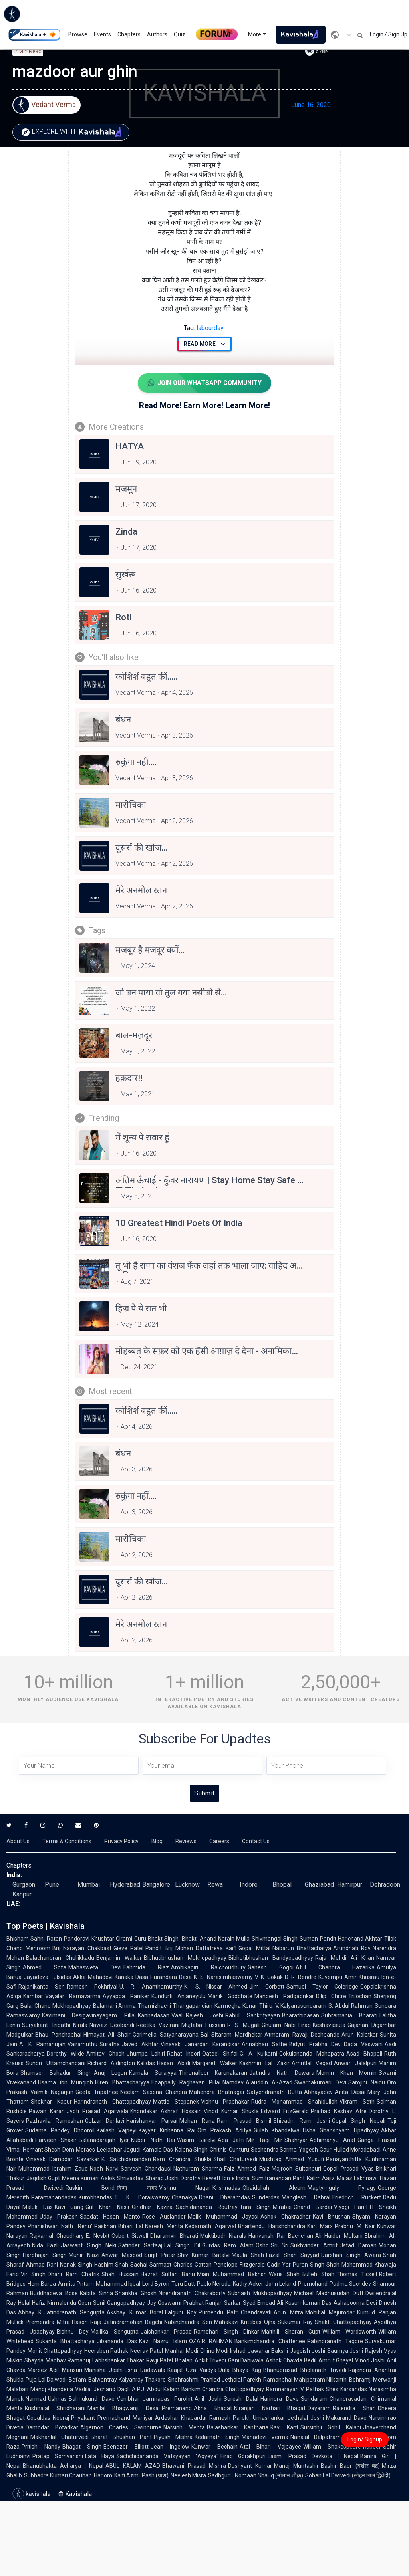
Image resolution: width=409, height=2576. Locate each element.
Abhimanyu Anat (332, 2140)
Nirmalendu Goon (69, 2303)
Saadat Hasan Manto (110, 2216)
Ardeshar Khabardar (181, 2418)
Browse (77, 34)
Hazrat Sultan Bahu (168, 2274)
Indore (249, 1884)
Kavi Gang (69, 2207)
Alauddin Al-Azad (269, 2082)
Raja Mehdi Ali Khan (344, 1958)
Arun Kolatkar (359, 2034)
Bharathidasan (300, 2015)
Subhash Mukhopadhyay (260, 2293)
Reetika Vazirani (157, 2025)
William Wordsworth (349, 2331)
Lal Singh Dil (182, 2245)
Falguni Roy (181, 2312)
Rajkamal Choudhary (57, 2236)
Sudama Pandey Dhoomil (60, 2130)
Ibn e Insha (236, 2178)
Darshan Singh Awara (351, 2255)
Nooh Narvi (104, 2169)
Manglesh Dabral (306, 2197)
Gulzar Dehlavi (105, 2121)
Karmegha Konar (235, 2006)
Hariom (103, 2475)
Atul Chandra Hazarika (335, 1967)
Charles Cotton (192, 2264)
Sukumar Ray (295, 2322)
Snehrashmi (183, 2379)
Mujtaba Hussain (203, 2025)
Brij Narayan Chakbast (81, 1948)
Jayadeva (36, 1977)
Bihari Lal (130, 2226)
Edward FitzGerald (285, 2111)
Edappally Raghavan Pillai (185, 2082)
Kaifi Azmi (127, 2475)
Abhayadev (318, 2092)
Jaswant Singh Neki (88, 2245)
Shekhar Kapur (51, 2101)
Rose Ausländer (164, 2216)
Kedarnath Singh (217, 2437)
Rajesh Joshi (204, 2015)
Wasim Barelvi (196, 2140)
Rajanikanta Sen (41, 1986)
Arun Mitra (288, 2312)
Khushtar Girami (111, 1938)
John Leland (280, 2284)
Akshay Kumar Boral (135, 2312)
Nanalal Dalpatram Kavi (323, 2437)
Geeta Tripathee (96, 2092)
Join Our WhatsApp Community (204, 383)
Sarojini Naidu (366, 2082)
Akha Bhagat (213, 2408)
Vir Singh (33, 2274)
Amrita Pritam (76, 2284)
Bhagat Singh (82, 2446)
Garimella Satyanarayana (166, 2034)
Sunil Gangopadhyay (119, 2303)
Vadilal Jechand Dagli (102, 2389)
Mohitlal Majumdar (330, 2312)
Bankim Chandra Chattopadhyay (222, 2389)
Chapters (129, 34)
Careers (219, 1841)
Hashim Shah (111, 2264)
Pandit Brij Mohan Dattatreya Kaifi (191, 1948)
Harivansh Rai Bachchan (280, 2236)
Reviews (186, 1841)
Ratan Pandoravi (68, 1938)
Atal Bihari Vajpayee (270, 2446)
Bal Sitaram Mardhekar (232, 2034)
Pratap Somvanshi (57, 2456)
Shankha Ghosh (136, 2293)
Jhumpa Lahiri (146, 2053)
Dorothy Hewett (200, 2178)
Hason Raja (86, 2322)
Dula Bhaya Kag (240, 2370)
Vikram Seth (357, 2101)
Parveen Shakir (56, 2140)
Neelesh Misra (188, 2475)
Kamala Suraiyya (152, 2073)
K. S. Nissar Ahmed (215, 1986)
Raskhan (105, 2226)
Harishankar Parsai (151, 2121)
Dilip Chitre (331, 1996)
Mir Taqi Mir (264, 2140)
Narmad (36, 2399)
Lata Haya (99, 2456)
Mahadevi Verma (265, 2437)
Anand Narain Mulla (225, 1938)
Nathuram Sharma (197, 2169)
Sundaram (314, 2399)
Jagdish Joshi (307, 2351)
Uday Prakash (59, 2216)
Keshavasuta (329, 2025)
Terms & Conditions (66, 1841)
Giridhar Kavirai (153, 2207)
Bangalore (156, 1884)
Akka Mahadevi (93, 1977)
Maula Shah (248, 2255)
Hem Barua (42, 2284)
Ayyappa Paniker (126, 1996)
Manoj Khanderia (51, 2389)
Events (102, 34)
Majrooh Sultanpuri (296, 2169)
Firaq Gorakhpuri (243, 2456)
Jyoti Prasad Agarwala (97, 2111)
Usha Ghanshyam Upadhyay (341, 2130)
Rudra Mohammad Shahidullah (294, 2101)
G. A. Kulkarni (259, 2053)
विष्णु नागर (137, 2188)
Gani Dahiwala (246, 2360)
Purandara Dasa (171, 1977)
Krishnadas (226, 2188)
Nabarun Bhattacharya (301, 1948)
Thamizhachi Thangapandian (175, 2006)
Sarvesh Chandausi (146, 2169)
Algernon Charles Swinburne (120, 2427)
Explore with (73, 132)
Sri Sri (279, 2245)
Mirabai (282, 2207)
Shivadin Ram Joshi (301, 2121)
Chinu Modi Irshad (222, 2351)
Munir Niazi (84, 2255)
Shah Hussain (119, 2274)
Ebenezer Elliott (126, 2446)
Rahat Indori (183, 2053)
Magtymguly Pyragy (342, 2188)
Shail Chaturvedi (235, 2159)
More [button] (254, 34)
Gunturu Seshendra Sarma (263, 2149)
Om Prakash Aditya (224, 2130)
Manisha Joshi (103, 2370)
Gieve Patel (128, 1948)
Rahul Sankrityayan (252, 2015)
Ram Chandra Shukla (182, 2159)
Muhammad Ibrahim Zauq (53, 2169)
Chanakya (184, 2197)
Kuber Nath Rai (153, 2140)
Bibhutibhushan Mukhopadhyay (185, 1958)
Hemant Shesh (41, 2149)
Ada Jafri (231, 2140)
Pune (52, 1884)
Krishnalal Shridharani (55, 2408)
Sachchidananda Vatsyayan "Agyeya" (167, 2456)
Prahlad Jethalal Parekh (231, 2379)
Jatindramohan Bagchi (132, 2322)
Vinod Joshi (370, 2360)
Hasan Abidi (173, 2063)
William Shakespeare (332, 2446)
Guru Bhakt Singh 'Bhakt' (166, 1938)
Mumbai (88, 1884)
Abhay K (30, 2312)
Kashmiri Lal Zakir (264, 2063)
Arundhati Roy (352, 1948)
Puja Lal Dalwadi (46, 2379)
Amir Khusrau (361, 1977)
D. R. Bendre (300, 1977)
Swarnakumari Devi (320, 2082)
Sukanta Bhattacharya (65, 2341)
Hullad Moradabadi (357, 2149)
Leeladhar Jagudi (119, 2149)
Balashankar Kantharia (238, 2427)
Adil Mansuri (65, 2370)
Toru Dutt (183, 2284)
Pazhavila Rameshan (54, 2121)
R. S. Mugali (243, 2025)
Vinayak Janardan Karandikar (200, 2044)
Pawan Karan (47, 2111)
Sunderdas (266, 2197)
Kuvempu (330, 1977)
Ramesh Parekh (230, 2418)
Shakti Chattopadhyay (343, 2322)
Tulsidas (60, 1977)
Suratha (109, 2044)
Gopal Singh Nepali (358, 2121)
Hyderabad (125, 1884)
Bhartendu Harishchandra (271, 2226)
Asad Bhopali (364, 2053)
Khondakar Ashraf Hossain (166, 2111)
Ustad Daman (358, 2245)
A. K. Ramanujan (42, 2044)
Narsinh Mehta (184, 2427)
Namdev (233, 2082)
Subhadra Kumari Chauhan (58, 2475)
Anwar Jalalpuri (355, 2063)
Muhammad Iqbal (118, 2284)
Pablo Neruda (214, 2284)
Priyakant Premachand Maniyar (112, 2418)
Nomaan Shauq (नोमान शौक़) (269, 2475)
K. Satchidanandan (126, 2159)
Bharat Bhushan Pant (121, 2437)
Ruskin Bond (90, 2188)
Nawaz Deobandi (111, 2025)
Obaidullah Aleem (274, 2188)
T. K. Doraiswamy (142, 2197)
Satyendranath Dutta (274, 2092)
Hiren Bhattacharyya (122, 2082)
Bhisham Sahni (25, 1938)
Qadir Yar (279, 2264)
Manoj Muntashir (296, 2466)
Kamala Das (158, 2149)
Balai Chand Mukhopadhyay (55, 2006)
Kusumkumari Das (308, 2303)
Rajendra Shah (354, 2408)
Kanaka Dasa (131, 1977)
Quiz (179, 34)
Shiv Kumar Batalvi (203, 2255)
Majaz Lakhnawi (357, 2178)
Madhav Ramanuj (68, 2360)
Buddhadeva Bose (54, 2293)
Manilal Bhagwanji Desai (123, 2408)
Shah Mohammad (349, 2264)
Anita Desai (350, 2092)
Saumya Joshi (345, 2351)
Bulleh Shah (318, 2274)
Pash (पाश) (155, 2475)
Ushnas (57, 2399)
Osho (262, 2245)
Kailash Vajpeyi (117, 2130)
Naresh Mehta (164, 2226)
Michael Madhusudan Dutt (328, 2293)
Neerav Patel (146, 2351)
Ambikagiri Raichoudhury (208, 1967)
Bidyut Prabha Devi (315, 2044)
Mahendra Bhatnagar (217, 2092)
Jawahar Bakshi (268, 2351)
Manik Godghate (230, 1996)
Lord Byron (155, 2284)
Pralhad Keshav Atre (339, 2111)
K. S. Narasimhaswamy (223, 1977)
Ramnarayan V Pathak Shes (302, 2389)
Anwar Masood (121, 2255)
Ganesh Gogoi (271, 1967)
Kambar (33, 1996)
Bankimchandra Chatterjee (269, 2341)
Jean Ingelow (170, 2446)
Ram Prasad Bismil (244, 2121)
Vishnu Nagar (185, 2188)
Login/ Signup (364, 2439)
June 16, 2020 (311, 105)
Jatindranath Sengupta (74, 2312)
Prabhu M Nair (355, 2226)
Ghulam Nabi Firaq (286, 2025)
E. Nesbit (97, 2236)
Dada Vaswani (363, 2044)
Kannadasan (153, 2015)
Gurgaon (23, 1884)
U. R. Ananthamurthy (150, 1986)
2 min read (28, 51)
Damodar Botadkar (52, 2427)
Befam (77, 2379)
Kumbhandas (95, 2197)
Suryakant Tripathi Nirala (54, 2025)
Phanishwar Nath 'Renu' (60, 2226)
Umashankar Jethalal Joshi (288, 2418)
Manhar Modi (182, 2351)
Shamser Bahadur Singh (56, 2073)
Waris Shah (284, 2274)
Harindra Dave (279, 2399)
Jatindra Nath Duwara (281, 2073)
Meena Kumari (80, 2178)
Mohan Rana (197, 2121)
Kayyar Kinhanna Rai (167, 2130)
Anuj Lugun (110, 2073)
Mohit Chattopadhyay (55, 2351)
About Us (18, 1841)
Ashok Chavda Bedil (291, 2360)
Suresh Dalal (241, 2399)
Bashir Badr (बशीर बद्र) (350, 2466)
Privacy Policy (121, 1841)
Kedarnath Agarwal (210, 2226)
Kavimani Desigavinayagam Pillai (89, 2015)
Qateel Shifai (220, 2053)
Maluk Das (37, 2207)
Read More (204, 344)
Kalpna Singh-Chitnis (201, 2149)
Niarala (237, 2236)
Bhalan (184, 2360)
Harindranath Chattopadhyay (112, 2101)
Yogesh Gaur (315, 2149)
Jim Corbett (266, 1986)
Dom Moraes (78, 2149)
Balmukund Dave (92, 2399)
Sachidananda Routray (207, 2207)
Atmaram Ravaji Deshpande (302, 2034)
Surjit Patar (159, 2255)
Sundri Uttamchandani (55, 2063)
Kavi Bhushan (331, 2216)
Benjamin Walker (119, 1958)
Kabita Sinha (96, 2293)
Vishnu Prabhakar (225, 2101)
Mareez (37, 2370)
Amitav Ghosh (105, 2053)
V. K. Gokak (269, 1977)
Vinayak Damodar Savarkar (62, 2159)
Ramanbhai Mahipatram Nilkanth (305, 2379)
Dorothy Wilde (65, 2053)
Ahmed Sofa (44, 1967)
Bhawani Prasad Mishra (194, 2466)
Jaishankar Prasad (166, 2331)
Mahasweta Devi (94, 1967)
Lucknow (187, 1884)
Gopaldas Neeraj (48, 2418)
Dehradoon (385, 1884)
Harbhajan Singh (45, 2255)
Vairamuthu (82, 2044)
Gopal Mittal (254, 1948)
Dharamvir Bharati (174, 2236)
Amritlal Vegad (312, 2063)
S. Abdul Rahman (350, 2006)
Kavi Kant (284, 2427)
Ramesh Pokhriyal (92, 1986)
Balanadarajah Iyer (104, 2140)
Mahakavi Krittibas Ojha (245, 2322)
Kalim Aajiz (321, 2178)
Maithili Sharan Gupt (290, 2331)
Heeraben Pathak (106, 2351)
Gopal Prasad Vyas (348, 2169)
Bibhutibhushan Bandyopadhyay (270, 1958)
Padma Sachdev (350, 2284)
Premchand (313, 2284)
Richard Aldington (111, 2063)
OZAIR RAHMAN (210, 2341)
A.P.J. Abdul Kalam (155, 2389)
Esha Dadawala (145, 2370)
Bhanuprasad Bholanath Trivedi (304, 2370)
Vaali (177, 2015)
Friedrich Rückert (356, 2197)
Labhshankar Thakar (118, 2360)
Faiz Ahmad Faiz (247, 2169)
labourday (204, 328)
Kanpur (22, 1894)
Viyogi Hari (349, 2207)
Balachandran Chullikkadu (60, 1958)
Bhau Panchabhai (58, 2034)
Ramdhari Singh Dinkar (226, 2331)
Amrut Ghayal (335, 2360)
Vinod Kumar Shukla (231, 2111)
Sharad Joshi (162, 2178)
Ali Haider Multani (339, 2236)
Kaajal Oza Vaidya (191, 2370)
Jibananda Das (117, 2341)
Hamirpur (349, 1884)
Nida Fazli (45, 2245)
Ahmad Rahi (42, 2264)
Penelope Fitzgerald (239, 2264)
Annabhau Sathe (264, 2044)
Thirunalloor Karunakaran (213, 2073)
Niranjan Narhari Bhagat (270, 2408)
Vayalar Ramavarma (73, 1996)
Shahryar (296, 2140)
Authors (157, 34)
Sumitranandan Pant (278, 2178)
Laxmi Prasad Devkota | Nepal (313, 2456)
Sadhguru (220, 2475)
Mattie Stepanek (176, 2101)
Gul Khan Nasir (107, 2207)
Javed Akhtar (140, 2044)
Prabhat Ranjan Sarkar (212, 2303)
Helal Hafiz (31, 2303)
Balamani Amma (114, 2006)
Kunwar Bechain (214, 2446)
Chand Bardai (313, 2207)
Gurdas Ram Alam (228, 2245)
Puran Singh (308, 2264)
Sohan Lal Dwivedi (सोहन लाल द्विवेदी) (348, 2475)
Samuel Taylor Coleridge (322, 1986)
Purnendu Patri (219, 2312)
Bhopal (282, 1884)
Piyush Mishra (173, 2437)
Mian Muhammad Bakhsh (232, 2274)
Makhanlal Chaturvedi (59, 2437)
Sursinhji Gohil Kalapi (330, 2427)
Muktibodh (213, 2236)
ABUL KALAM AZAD (132, 2466)
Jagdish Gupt (43, 2178)
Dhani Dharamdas (224, 2197)
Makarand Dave (346, 2418)
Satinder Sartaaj (140, 2245)
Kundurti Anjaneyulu (178, 1996)
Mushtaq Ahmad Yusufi (291, 2159)
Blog (157, 1841)
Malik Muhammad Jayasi (223, 2216)
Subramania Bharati (349, 2015)
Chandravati (256, 2312)
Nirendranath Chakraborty (192, 2293)
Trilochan (359, 1996)
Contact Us (256, 1841)
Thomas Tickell (356, 2274)
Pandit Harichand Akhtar (351, 1938)
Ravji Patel (159, 2360)
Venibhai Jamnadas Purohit (155, 2399)
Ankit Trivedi (210, 2360)
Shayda (34, 2360)
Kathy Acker (248, 2284)
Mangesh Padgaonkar (284, 1996)
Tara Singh (255, 2207)
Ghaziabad (319, 1884)
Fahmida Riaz (146, 1967)
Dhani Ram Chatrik (73, 2274)
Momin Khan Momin (346, 2073)
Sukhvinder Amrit (313, 2245)
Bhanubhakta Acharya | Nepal (63, 2466)
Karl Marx (320, 2226)
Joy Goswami (164, 2303)
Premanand (177, 2408)
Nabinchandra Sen (188, 2322)
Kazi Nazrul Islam (163, 2341)
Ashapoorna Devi (355, 2303)
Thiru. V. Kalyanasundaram (293, 2006)
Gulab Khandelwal (277, 2130)
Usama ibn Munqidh (65, 2082)
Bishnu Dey (73, 2331)
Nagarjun (62, 2092)
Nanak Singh (76, 2264)
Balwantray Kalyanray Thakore (127, 2379)
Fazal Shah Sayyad (292, 2255)
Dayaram (319, 2408)
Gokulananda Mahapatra (311, 2053)
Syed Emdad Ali (263, 2303)
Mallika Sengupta (114, 2331)
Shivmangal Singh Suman (285, 1938)
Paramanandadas (54, 2197)
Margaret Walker (214, 2063)
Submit (204, 1793)
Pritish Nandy (41, 2446)
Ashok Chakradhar (285, 2216)
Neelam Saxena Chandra (153, 2092)
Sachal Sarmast (150, 2264)
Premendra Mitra (48, 2322)
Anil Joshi (208, 2399)
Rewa (215, 1884)
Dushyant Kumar (250, 2466)
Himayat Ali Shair (107, 2034)
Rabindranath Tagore (335, 2341)
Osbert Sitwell (130, 2236)
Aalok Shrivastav (122, 2178)
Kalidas (146, 2063)
